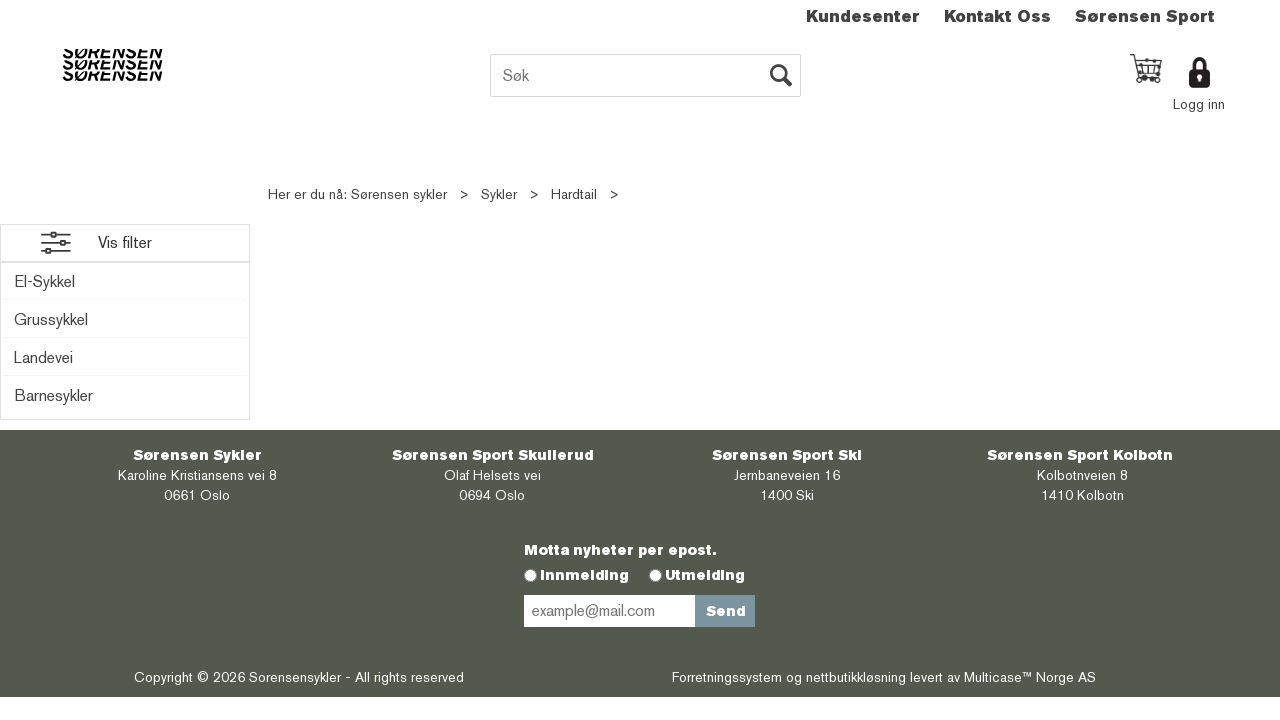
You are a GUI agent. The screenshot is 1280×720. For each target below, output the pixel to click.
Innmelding (584, 575)
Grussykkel (51, 319)
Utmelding (705, 575)
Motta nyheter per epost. (620, 550)
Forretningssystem (727, 677)
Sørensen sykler (399, 194)
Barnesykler (53, 395)
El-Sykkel (44, 281)
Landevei (43, 357)
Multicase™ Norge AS (1030, 677)
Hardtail (574, 194)
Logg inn (1199, 104)
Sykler (499, 194)
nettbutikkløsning (856, 677)
